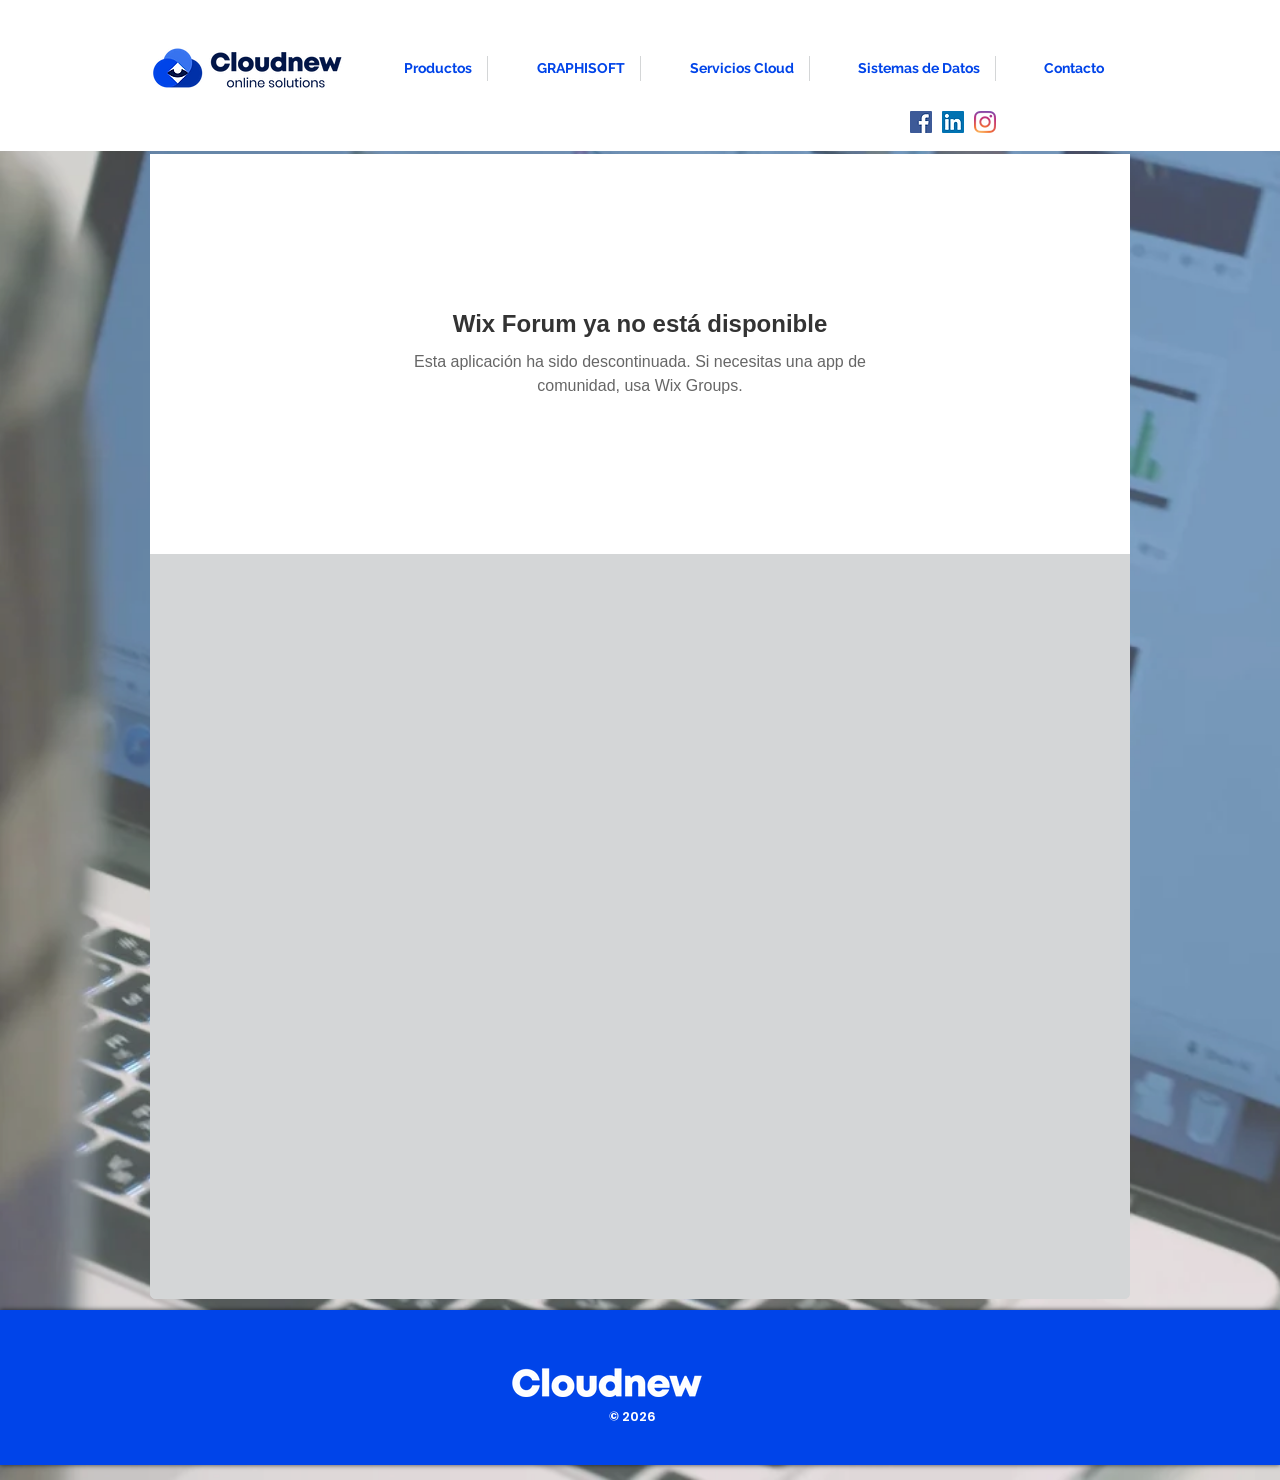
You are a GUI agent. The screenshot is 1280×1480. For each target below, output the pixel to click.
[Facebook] (921, 122)
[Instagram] (985, 122)
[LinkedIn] (953, 122)
